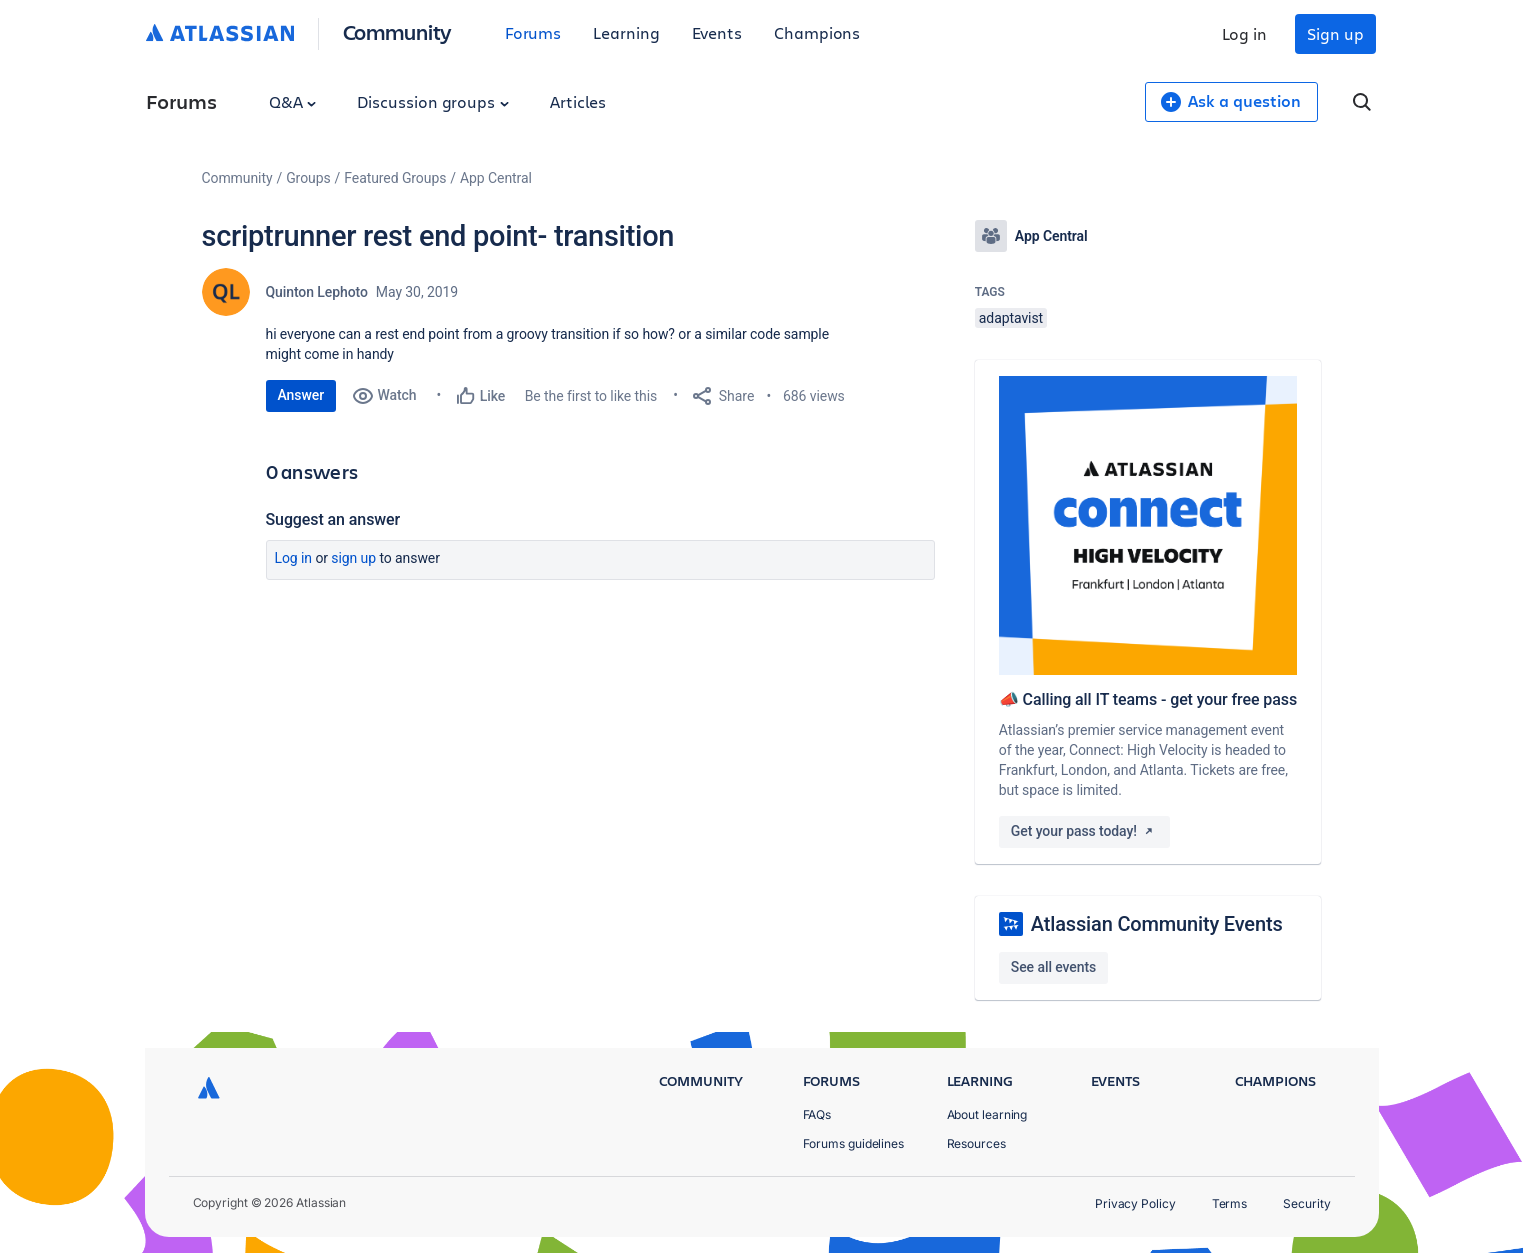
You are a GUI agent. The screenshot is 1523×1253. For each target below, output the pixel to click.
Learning (626, 32)
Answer (301, 395)
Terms (1230, 1203)
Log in (1245, 33)
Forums (533, 32)
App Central (496, 178)
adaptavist (1011, 318)
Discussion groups (433, 101)
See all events (1053, 967)
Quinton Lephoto (317, 292)
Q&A (293, 101)
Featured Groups (395, 178)
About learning (987, 1114)
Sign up (1335, 33)
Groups (308, 178)
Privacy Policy (1135, 1203)
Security (1306, 1203)
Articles (578, 101)
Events (717, 32)
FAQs (817, 1114)
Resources (976, 1143)
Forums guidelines (854, 1143)
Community (397, 31)
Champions (817, 32)
